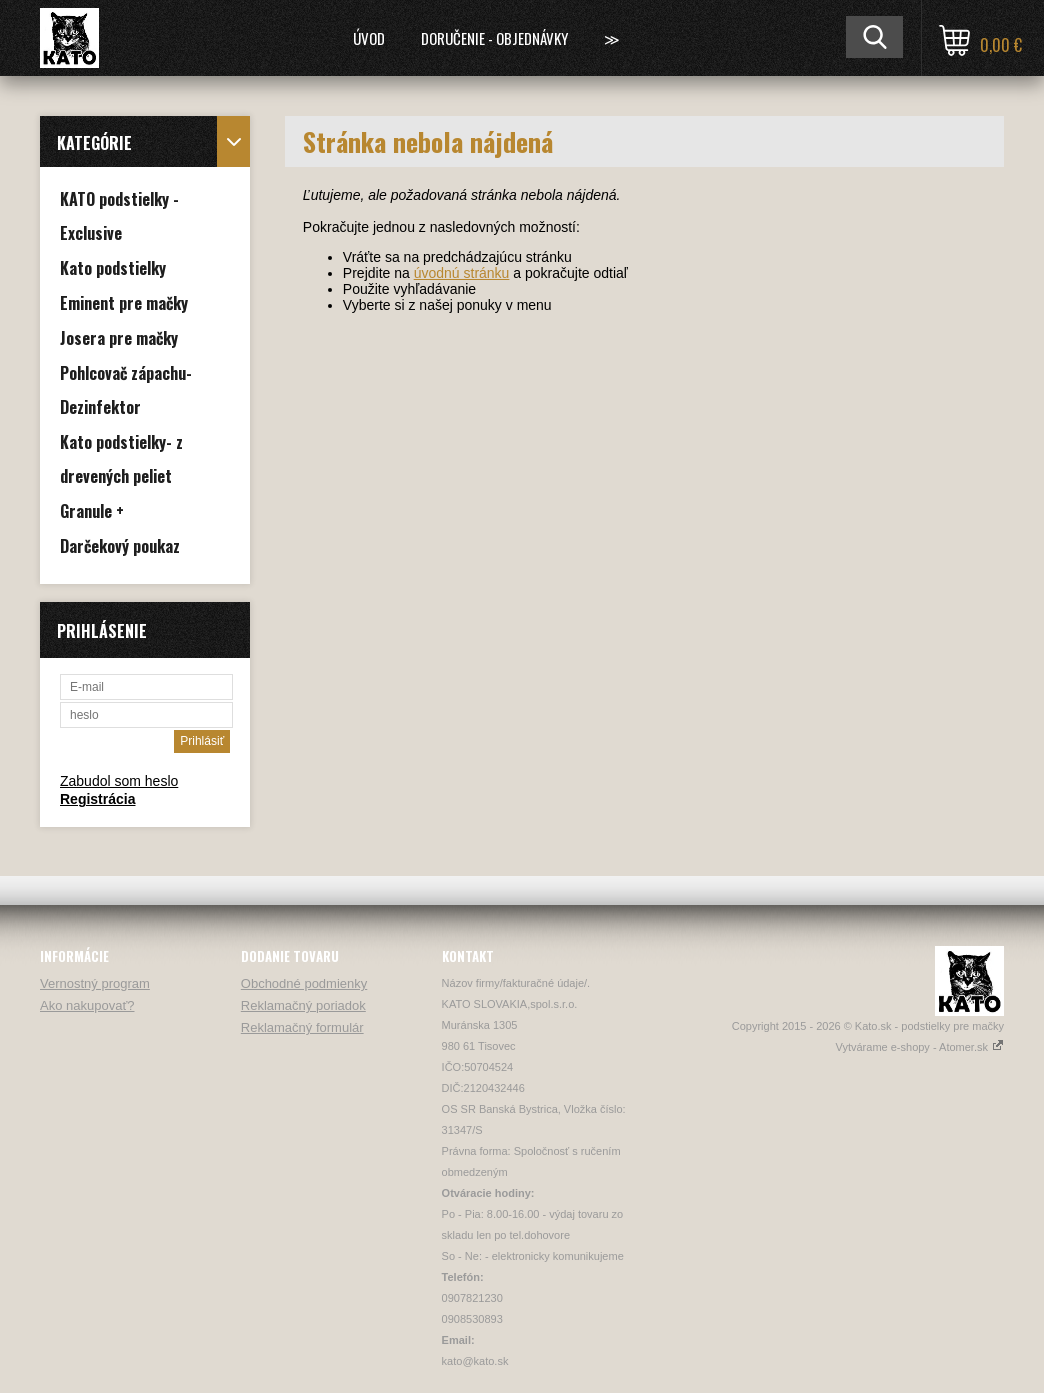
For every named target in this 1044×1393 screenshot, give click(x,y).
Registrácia (97, 799)
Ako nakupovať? (87, 1005)
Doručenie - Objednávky (494, 38)
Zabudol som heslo (119, 781)
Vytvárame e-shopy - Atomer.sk (920, 1047)
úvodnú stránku (462, 273)
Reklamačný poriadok (303, 1005)
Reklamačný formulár (302, 1027)
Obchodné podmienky (304, 983)
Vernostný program (95, 983)
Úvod (369, 38)
